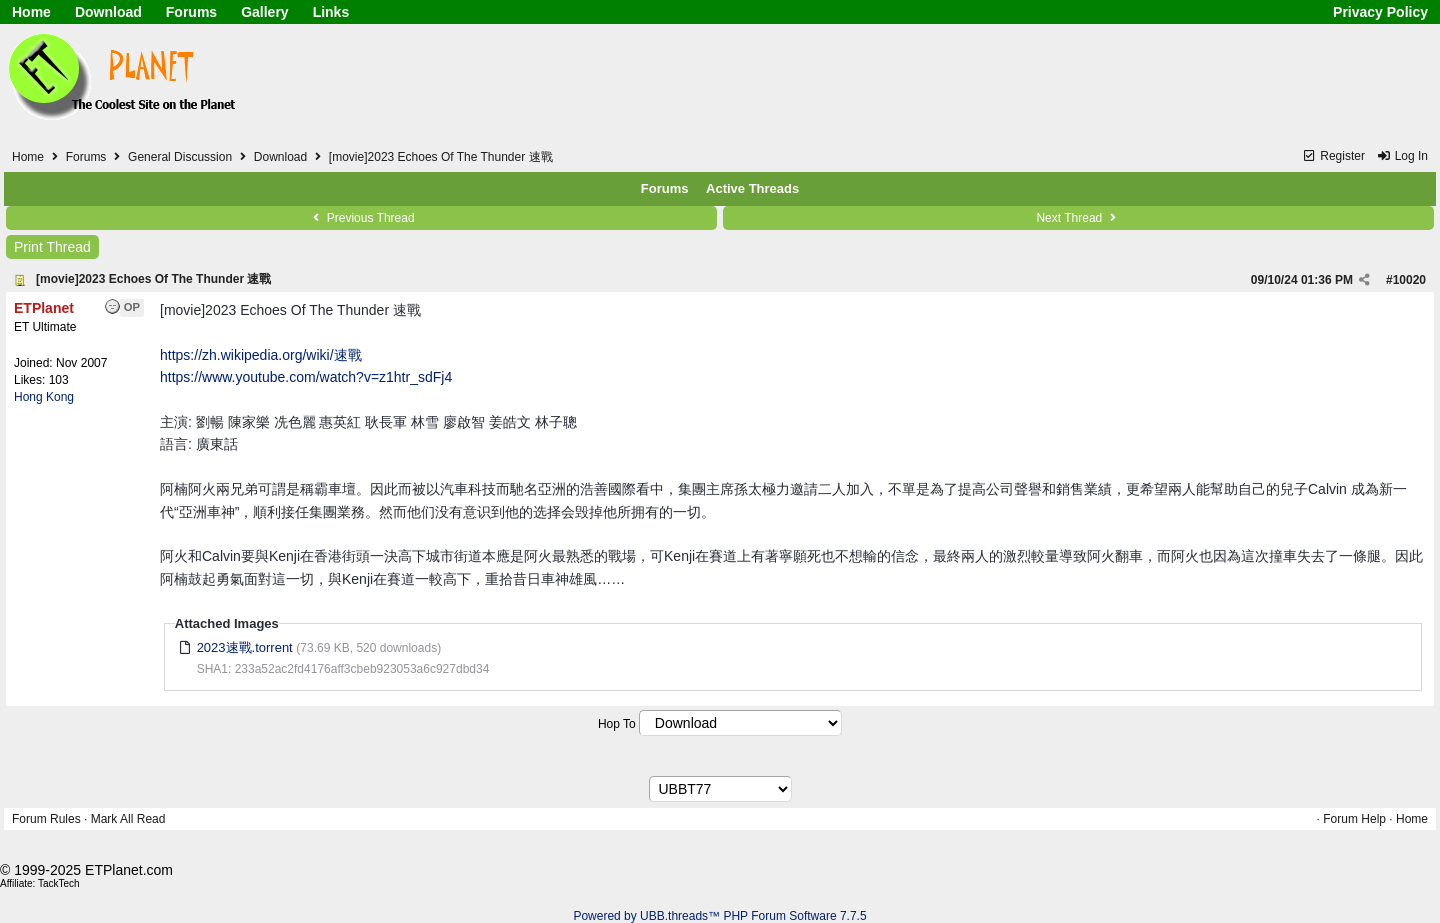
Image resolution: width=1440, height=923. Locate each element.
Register (1333, 156)
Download (108, 12)
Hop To (617, 724)
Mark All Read (128, 819)
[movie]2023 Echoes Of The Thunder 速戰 (153, 279)
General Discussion (180, 157)
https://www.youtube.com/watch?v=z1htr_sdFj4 (306, 377)
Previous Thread (361, 218)
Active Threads (752, 188)
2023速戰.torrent (245, 647)
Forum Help (1354, 819)
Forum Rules (46, 819)
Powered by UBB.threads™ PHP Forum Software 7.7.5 (719, 916)
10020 (1409, 280)
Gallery (264, 12)
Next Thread (1078, 218)
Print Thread (52, 247)
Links (331, 12)
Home (31, 12)
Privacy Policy (1380, 12)
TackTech (59, 883)
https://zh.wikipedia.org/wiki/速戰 (261, 355)
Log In (1402, 156)
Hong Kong (44, 397)
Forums (191, 12)
